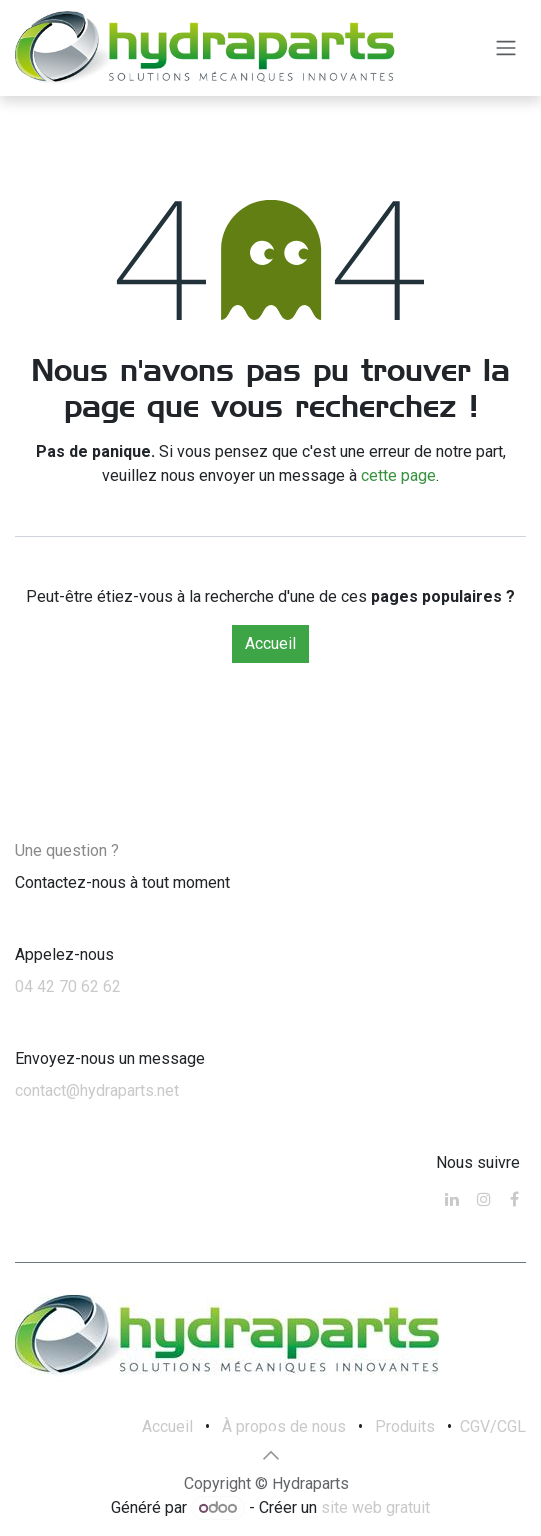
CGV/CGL (493, 1426)
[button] (271, 1455)
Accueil (270, 643)
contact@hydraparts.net (97, 1090)
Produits (405, 1426)
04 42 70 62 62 (68, 986)
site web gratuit (375, 1507)
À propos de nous (284, 1426)
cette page (398, 475)
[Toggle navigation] (506, 48)
